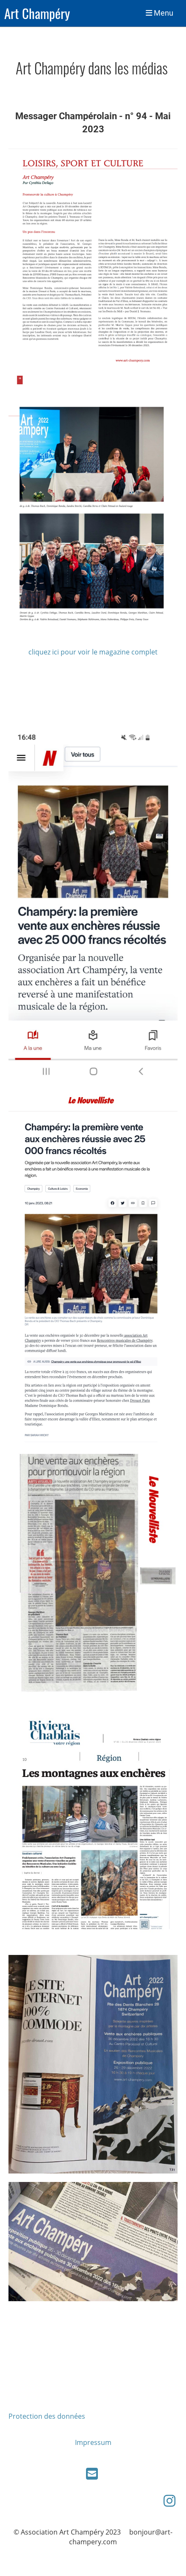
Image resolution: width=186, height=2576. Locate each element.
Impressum (93, 2442)
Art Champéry (37, 13)
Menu (159, 13)
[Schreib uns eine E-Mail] (92, 2473)
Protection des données (46, 2416)
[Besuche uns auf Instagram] (169, 2500)
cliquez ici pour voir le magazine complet (93, 652)
